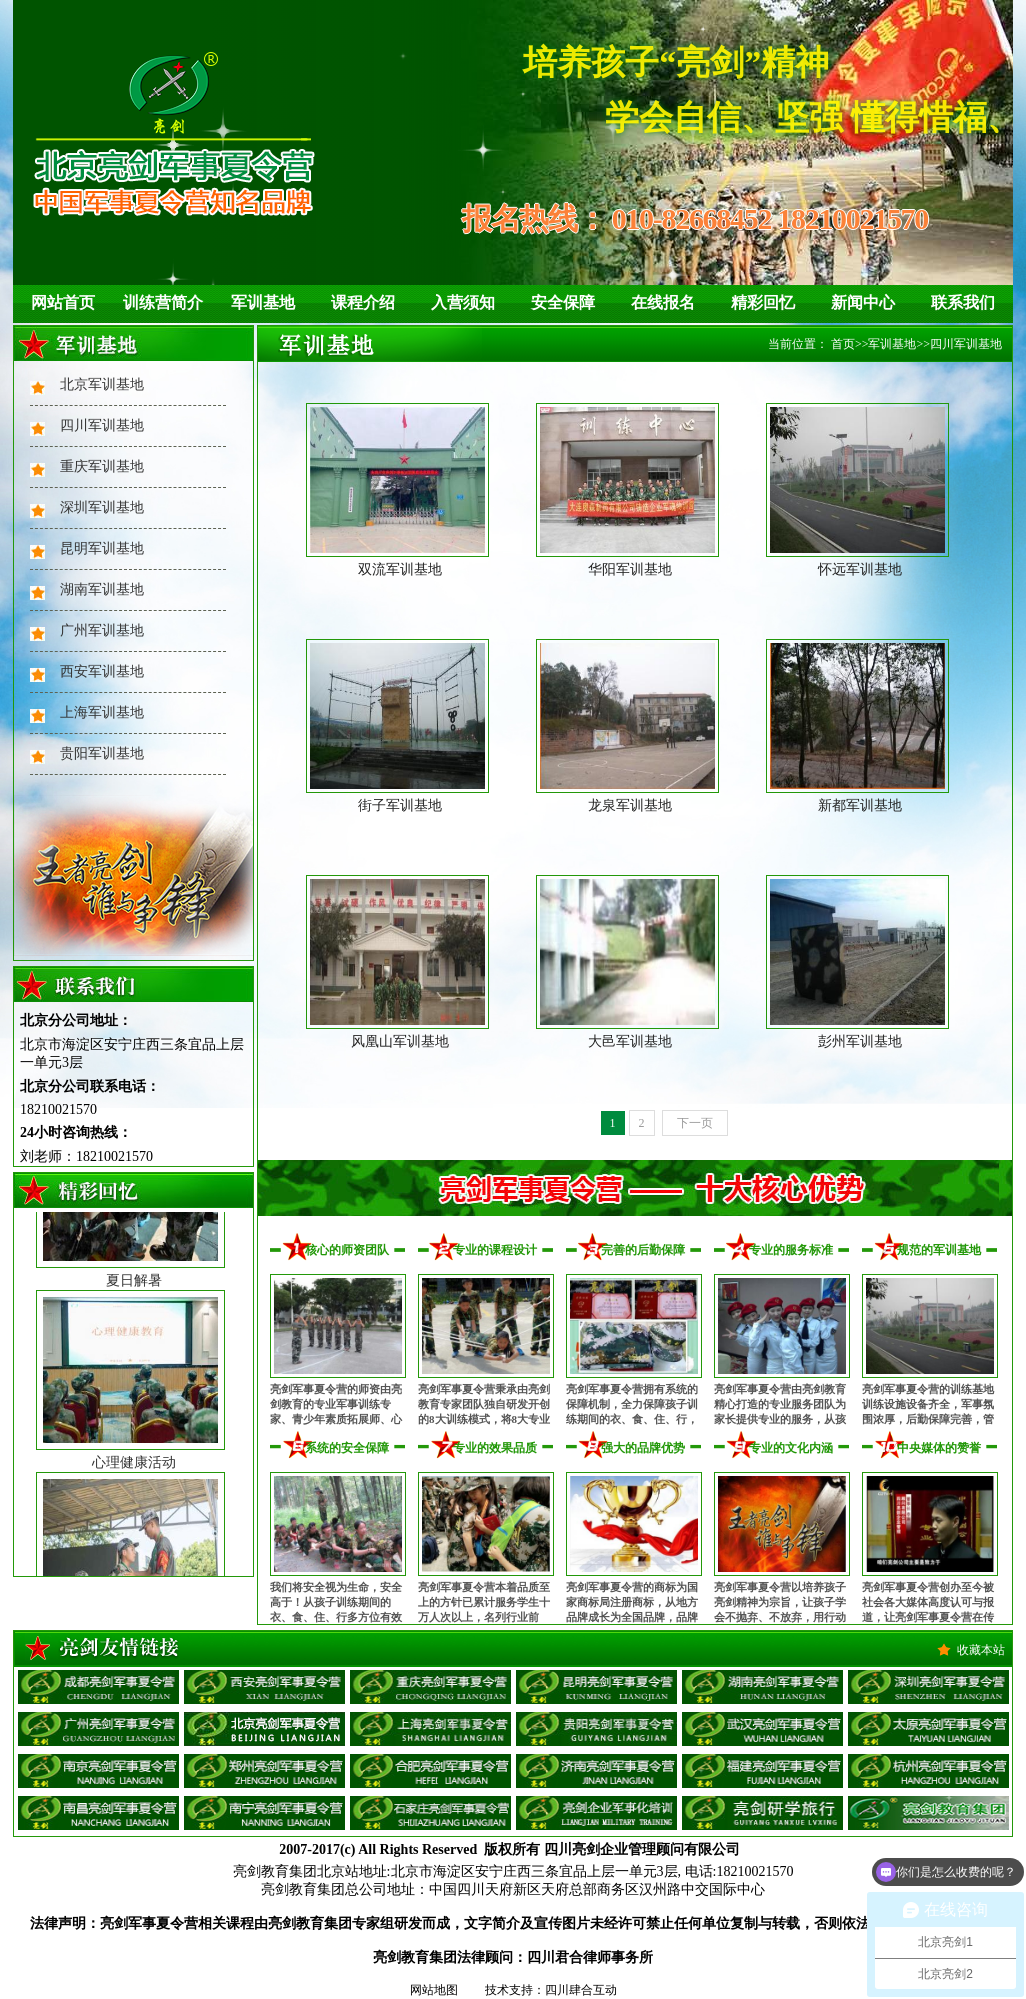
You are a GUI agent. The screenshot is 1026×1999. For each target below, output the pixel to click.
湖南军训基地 (102, 589)
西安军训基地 (102, 671)
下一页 (695, 1123)
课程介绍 (363, 302)
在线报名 (663, 302)
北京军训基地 (102, 384)
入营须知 (463, 302)
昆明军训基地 (102, 548)
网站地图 (434, 1990)
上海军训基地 (102, 712)
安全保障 (563, 302)
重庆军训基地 (102, 466)
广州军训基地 (102, 630)
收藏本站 (981, 1650)
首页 (843, 344)
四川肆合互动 (581, 1990)
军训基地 (263, 302)
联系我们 (963, 302)
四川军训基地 (102, 425)
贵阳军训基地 (102, 753)
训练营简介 (163, 302)
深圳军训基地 (102, 507)
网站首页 (63, 302)
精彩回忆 (763, 302)
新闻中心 (863, 302)
